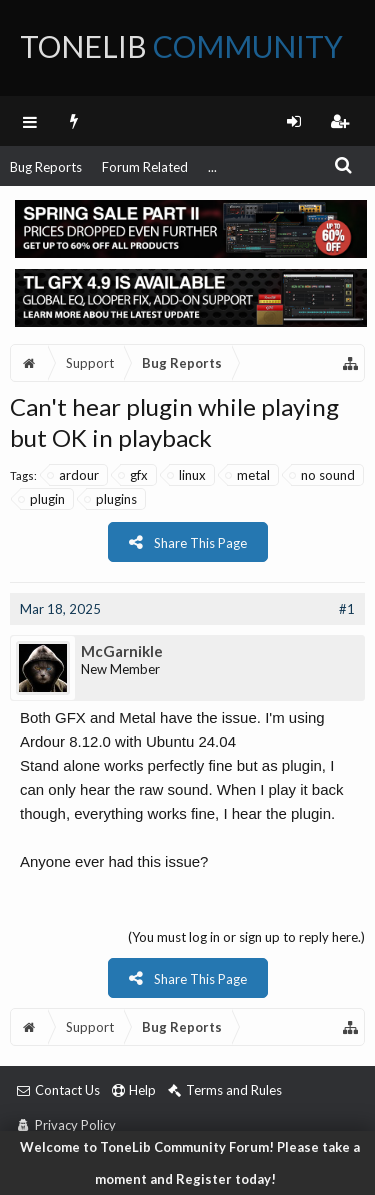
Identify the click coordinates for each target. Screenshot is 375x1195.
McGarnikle (122, 651)
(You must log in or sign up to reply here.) (246, 937)
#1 (347, 609)
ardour (74, 475)
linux (187, 475)
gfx (134, 475)
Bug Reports (46, 167)
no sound (323, 475)
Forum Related (145, 167)
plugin (42, 499)
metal (248, 475)
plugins (111, 499)
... (212, 167)
